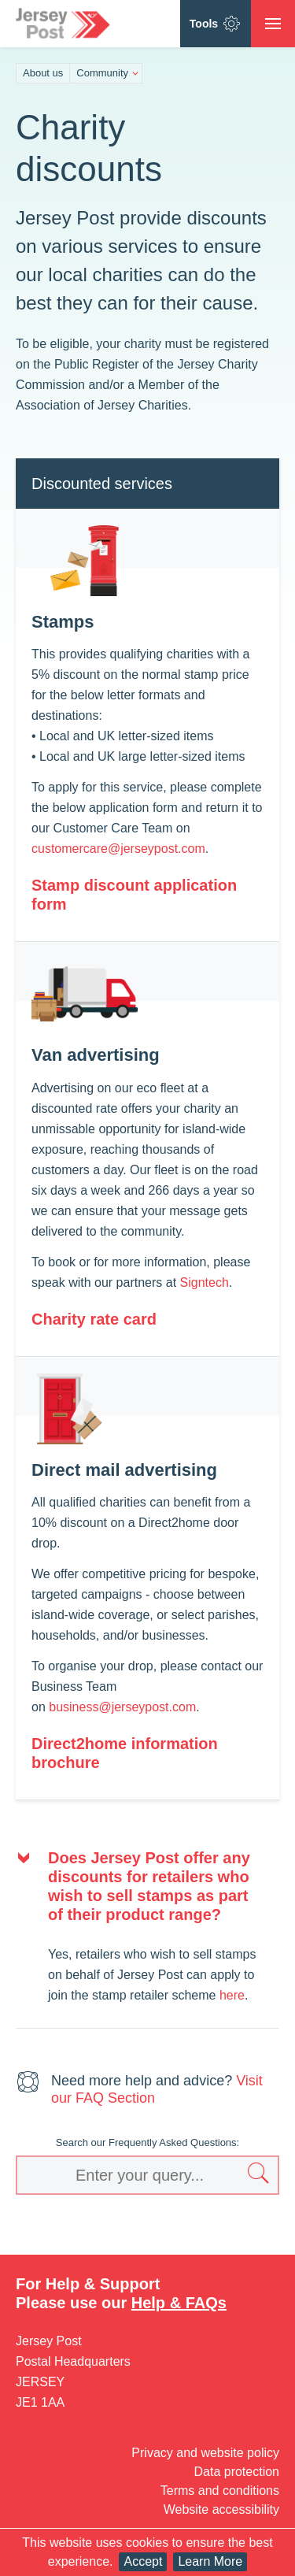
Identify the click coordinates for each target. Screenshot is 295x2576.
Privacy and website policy (205, 2452)
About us (43, 73)
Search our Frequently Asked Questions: (147, 2142)
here (232, 1995)
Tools (216, 23)
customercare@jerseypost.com (118, 848)
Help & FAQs (179, 2302)
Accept (143, 2561)
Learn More (210, 2561)
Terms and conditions (219, 2490)
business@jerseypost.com (122, 1707)
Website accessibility (221, 2509)
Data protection (236, 2471)
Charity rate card (94, 1319)
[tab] (147, 1886)
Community (102, 73)
